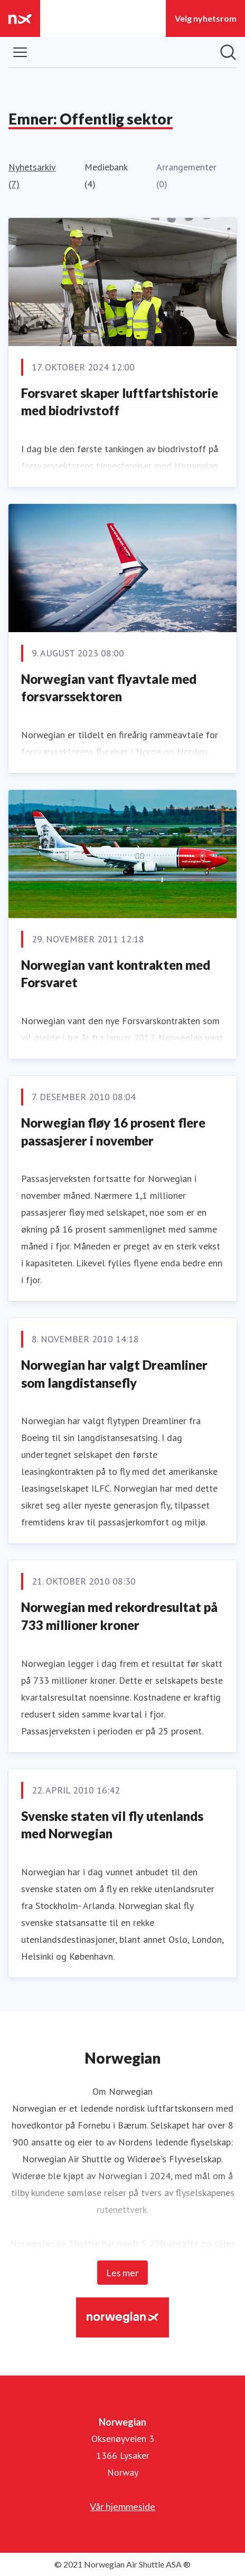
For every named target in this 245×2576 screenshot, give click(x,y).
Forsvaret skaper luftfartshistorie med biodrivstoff (119, 401)
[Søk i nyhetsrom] (228, 52)
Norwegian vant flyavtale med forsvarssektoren (108, 687)
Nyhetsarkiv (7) (32, 175)
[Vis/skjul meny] (20, 52)
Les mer (122, 2272)
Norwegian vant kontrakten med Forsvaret (115, 973)
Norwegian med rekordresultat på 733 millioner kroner (119, 1616)
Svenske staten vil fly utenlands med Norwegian (112, 1825)
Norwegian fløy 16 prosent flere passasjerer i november (113, 1131)
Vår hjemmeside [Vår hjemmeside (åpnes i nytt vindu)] (122, 2506)
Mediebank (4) (105, 175)
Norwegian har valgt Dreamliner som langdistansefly (114, 1373)
